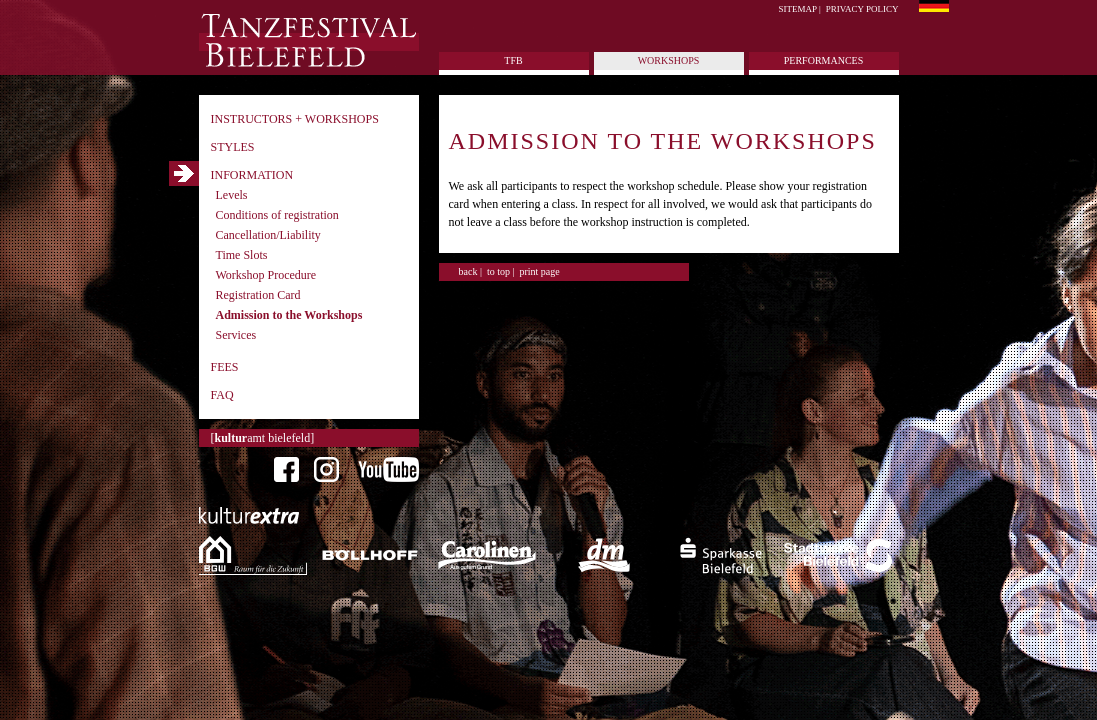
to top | (501, 271)
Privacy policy (862, 9)
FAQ (222, 395)
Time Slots (242, 255)
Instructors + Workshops (295, 119)
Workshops (669, 60)
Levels (232, 195)
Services (236, 335)
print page (539, 271)
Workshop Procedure (266, 275)
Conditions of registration (277, 215)
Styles (233, 147)
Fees (225, 367)
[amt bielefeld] (263, 438)
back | (470, 271)
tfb (513, 60)
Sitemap (798, 9)
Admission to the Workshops (289, 315)
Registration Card (258, 295)
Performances (823, 60)
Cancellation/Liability (268, 235)
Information (252, 175)
